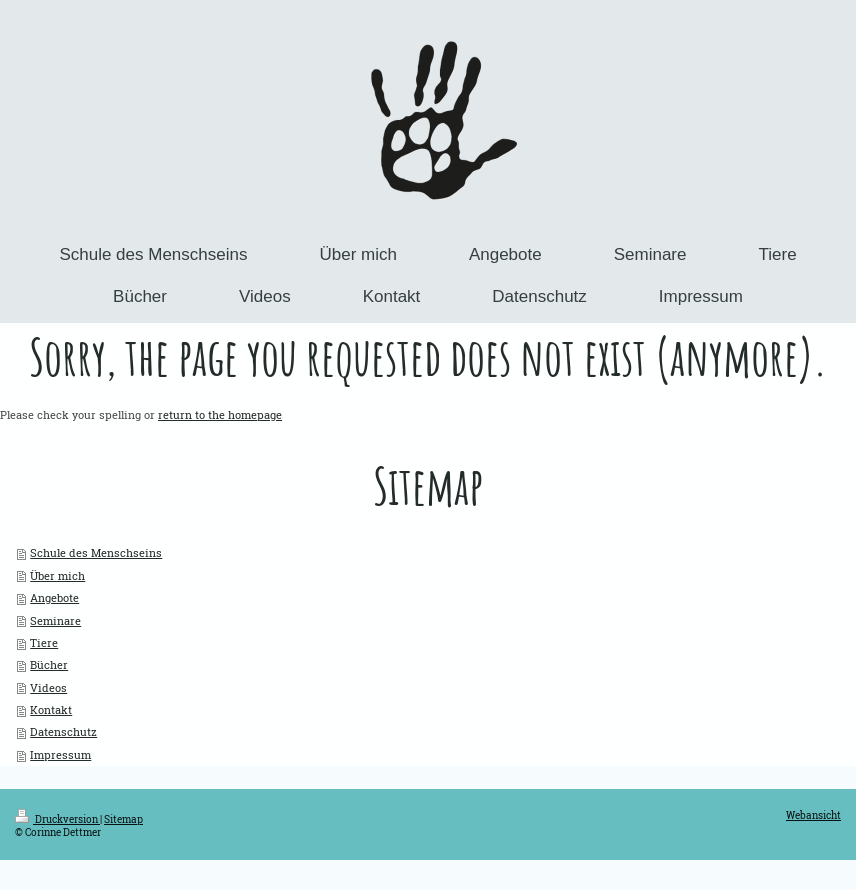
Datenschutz (63, 731)
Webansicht (813, 815)
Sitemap (123, 819)
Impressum (60, 754)
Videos (48, 687)
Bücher (49, 664)
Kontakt (51, 709)
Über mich (57, 575)
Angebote (54, 597)
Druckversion (57, 819)
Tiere (44, 642)
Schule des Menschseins (96, 552)
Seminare (55, 620)
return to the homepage (220, 414)
